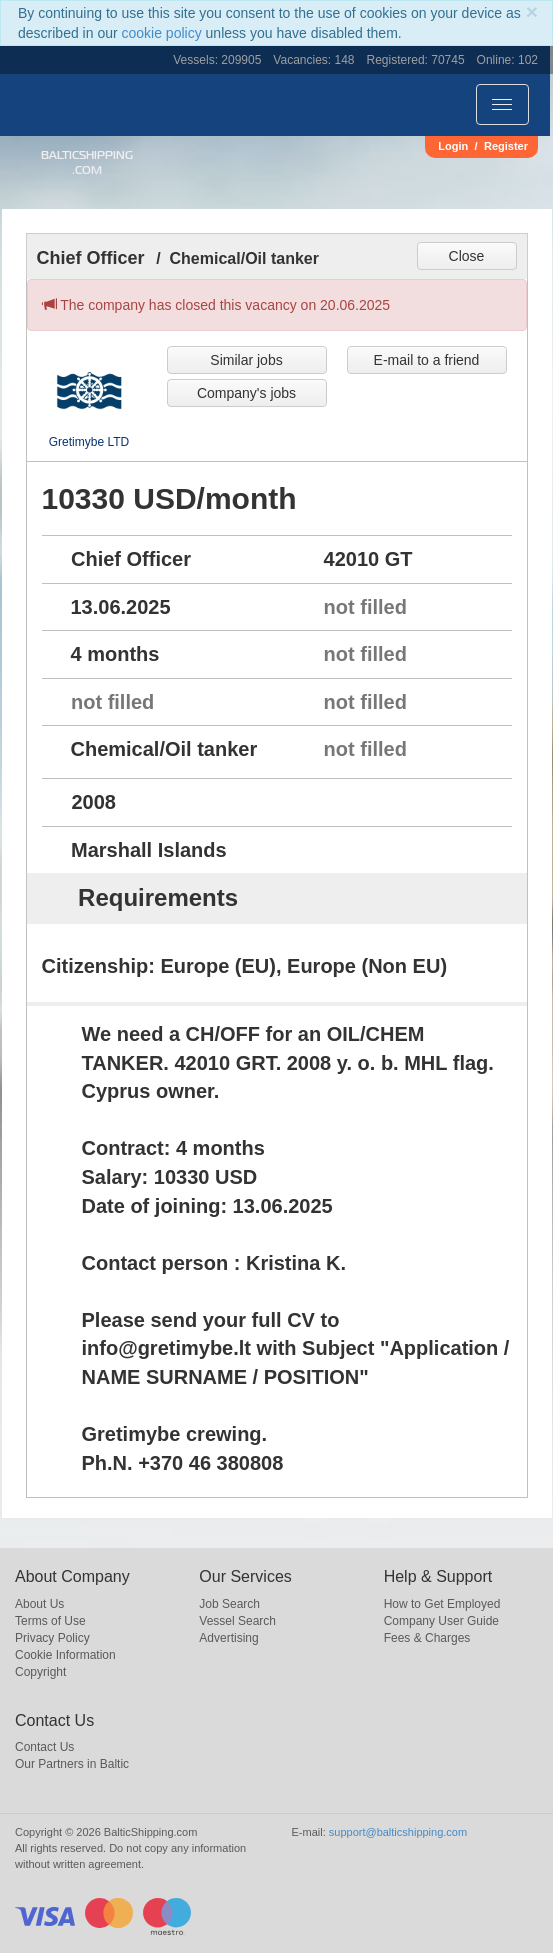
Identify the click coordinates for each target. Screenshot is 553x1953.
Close (467, 256)
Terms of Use (50, 1621)
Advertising (228, 1638)
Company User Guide (441, 1621)
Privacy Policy (52, 1638)
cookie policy (162, 33)
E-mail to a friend (427, 360)
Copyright (40, 1672)
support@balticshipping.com (398, 1832)
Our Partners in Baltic (72, 1764)
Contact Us (44, 1747)
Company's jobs (246, 393)
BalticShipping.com (87, 162)
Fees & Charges (427, 1638)
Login (453, 146)
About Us (39, 1604)
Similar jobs (246, 360)
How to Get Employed (442, 1604)
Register (506, 146)
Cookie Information (65, 1655)
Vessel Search (237, 1621)
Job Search (229, 1604)
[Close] (532, 11)
